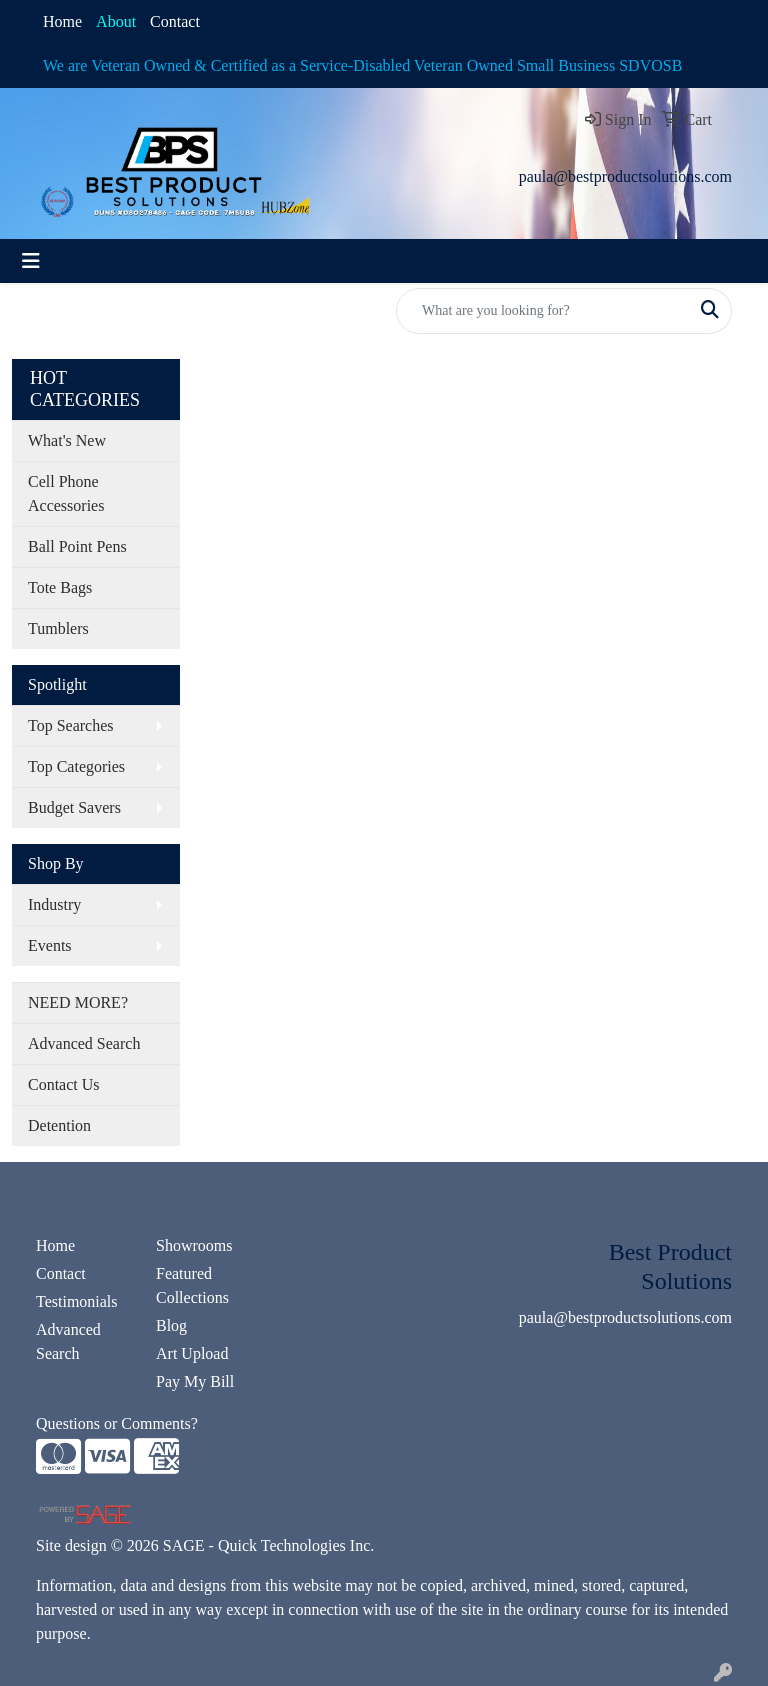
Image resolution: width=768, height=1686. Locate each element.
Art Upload (192, 1353)
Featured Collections (192, 1285)
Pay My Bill (195, 1381)
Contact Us (64, 1084)
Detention (59, 1125)
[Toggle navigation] (31, 261)
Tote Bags (60, 587)
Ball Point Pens (77, 546)
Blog (171, 1325)
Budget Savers (74, 807)
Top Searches (71, 725)
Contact (175, 21)
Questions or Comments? (117, 1423)
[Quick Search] (543, 311)
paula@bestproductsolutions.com (625, 176)
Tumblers (58, 628)
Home (62, 21)
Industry (54, 904)
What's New (67, 440)
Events (50, 945)
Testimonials (77, 1301)
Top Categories (76, 766)
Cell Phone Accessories (66, 493)
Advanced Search (84, 1043)
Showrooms (194, 1245)
